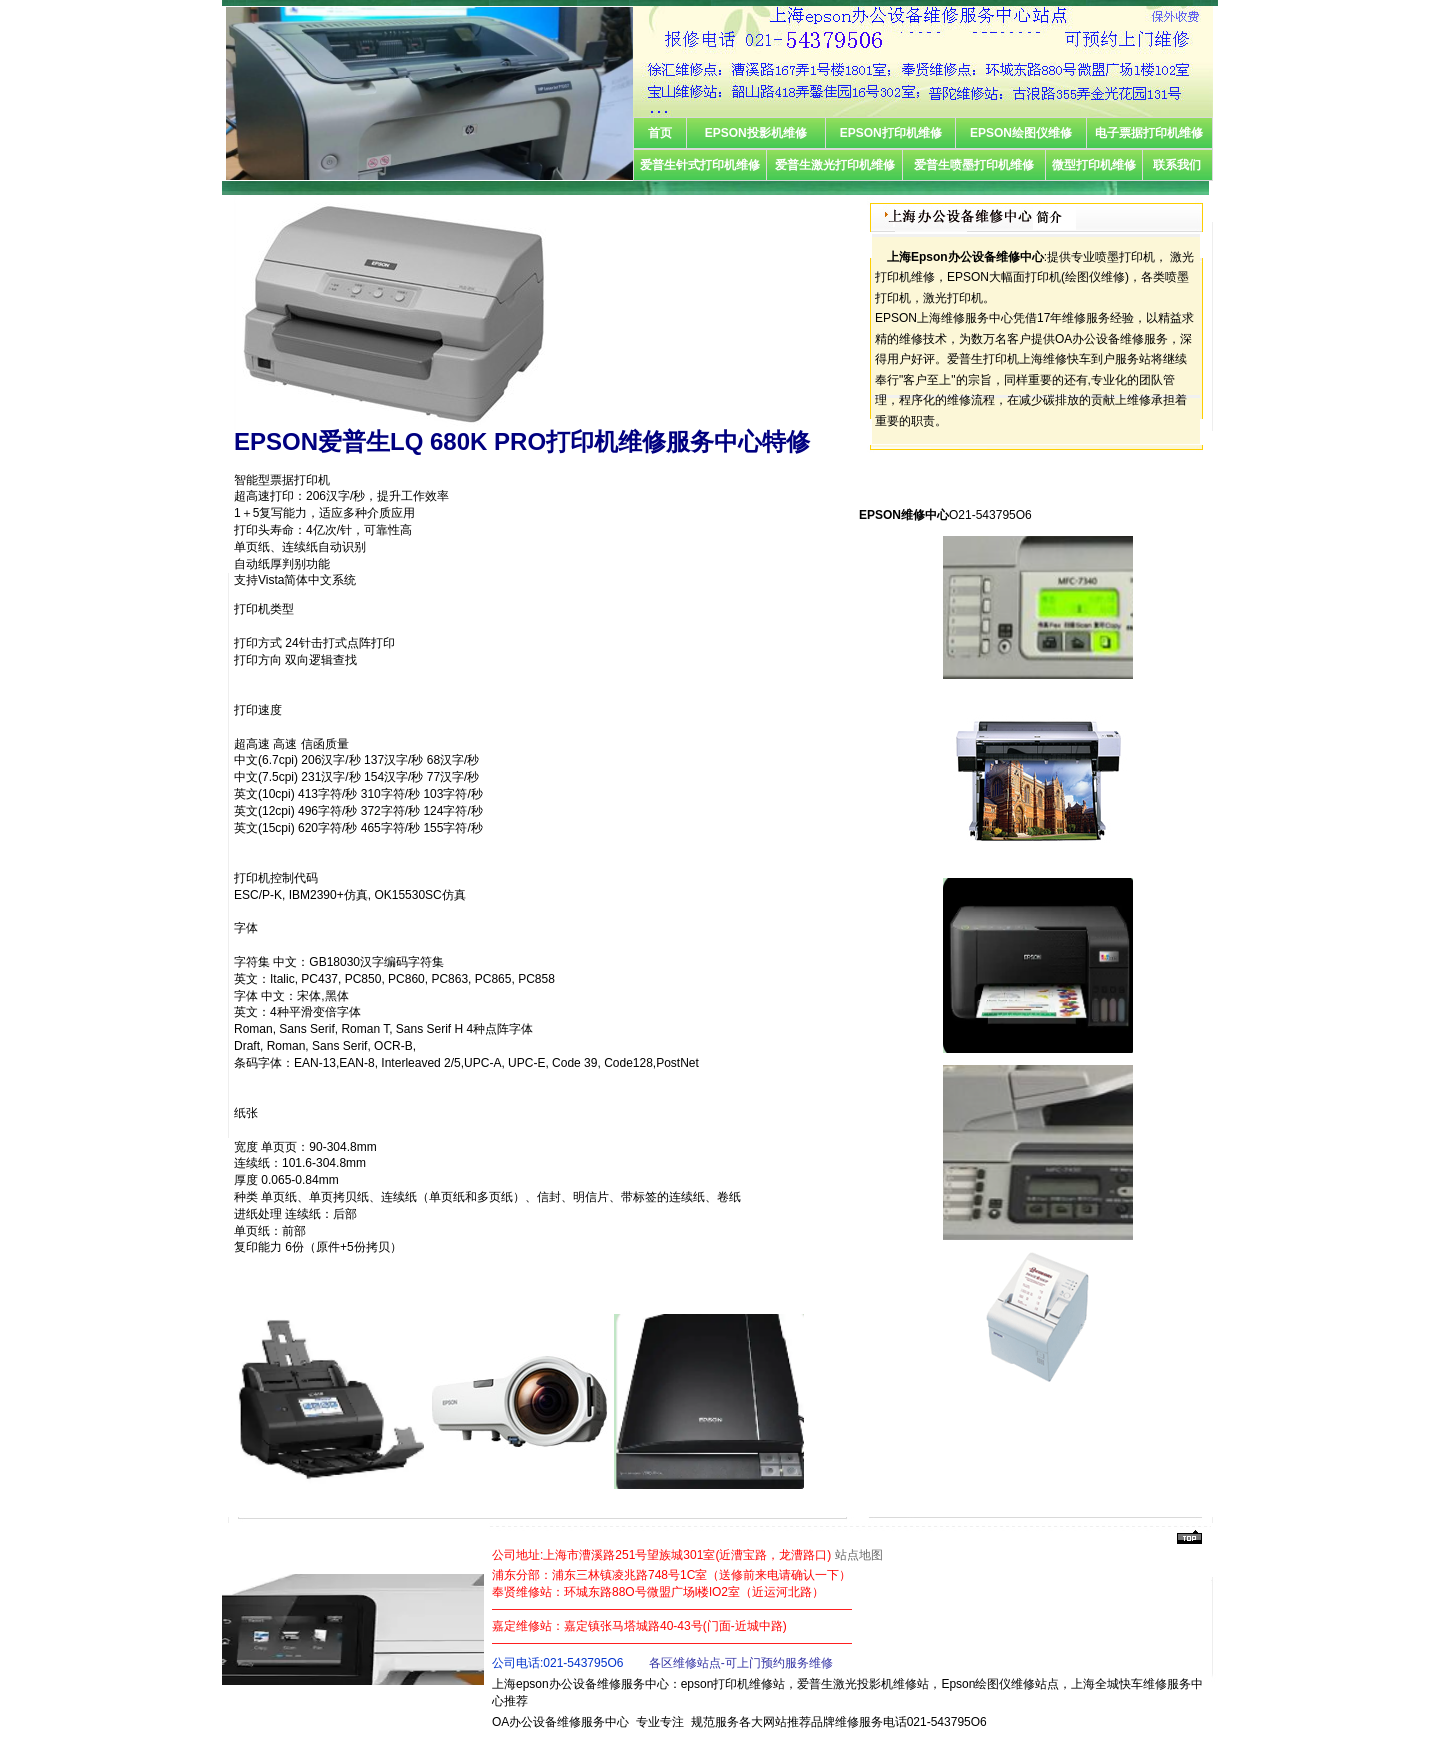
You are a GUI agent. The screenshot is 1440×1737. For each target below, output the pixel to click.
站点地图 (859, 1555)
